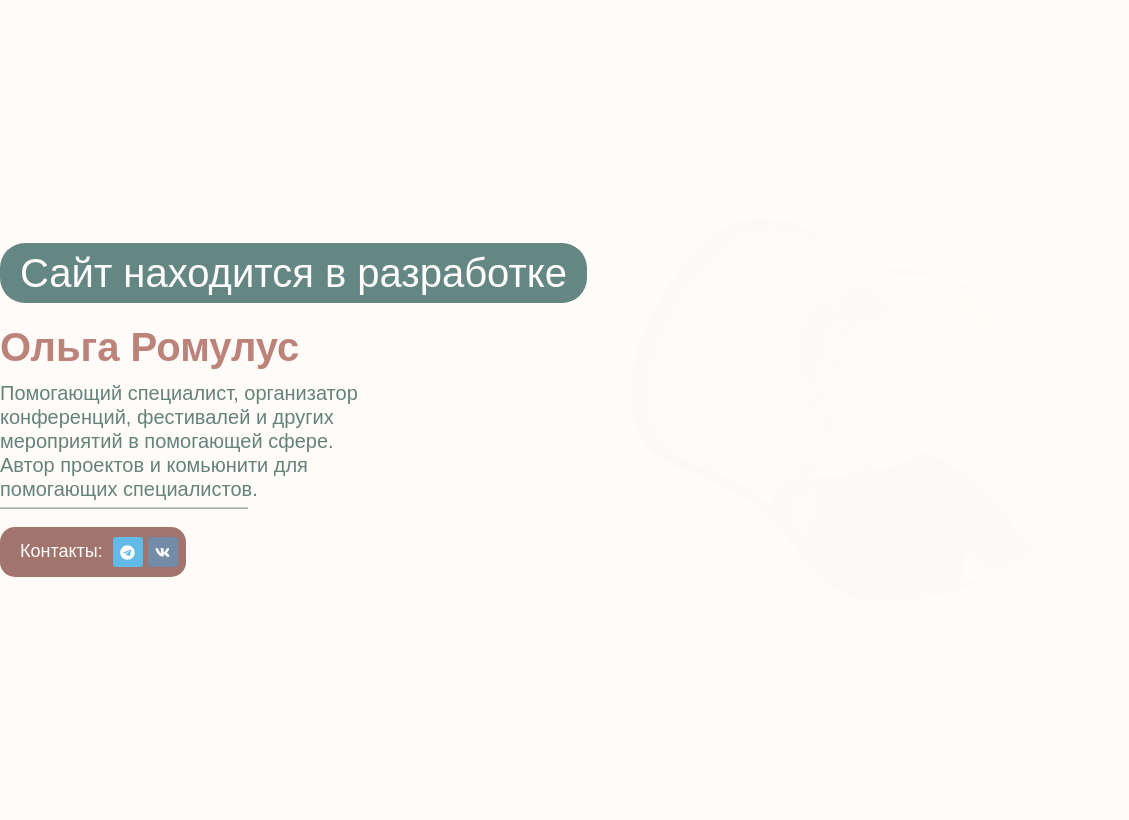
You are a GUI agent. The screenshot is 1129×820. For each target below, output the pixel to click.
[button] (61, 551)
